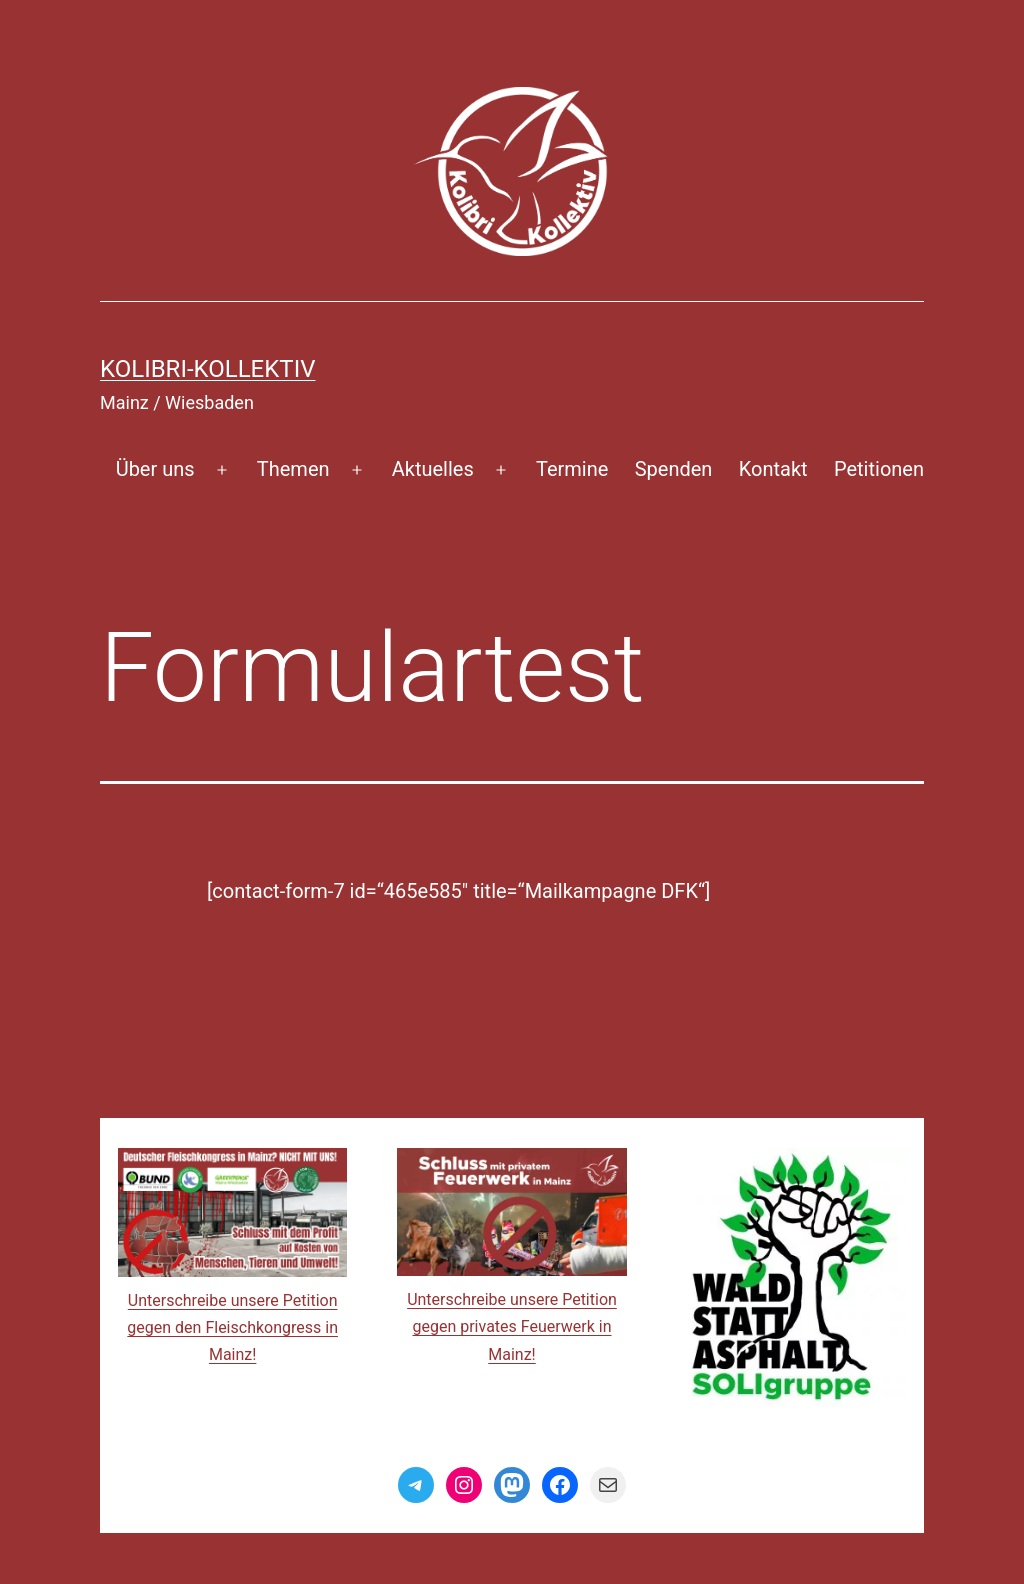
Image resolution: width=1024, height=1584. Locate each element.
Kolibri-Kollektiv (207, 369)
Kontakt (773, 469)
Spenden (674, 469)
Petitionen (879, 469)
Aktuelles (433, 469)
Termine (572, 469)
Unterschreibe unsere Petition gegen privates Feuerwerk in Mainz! (512, 1326)
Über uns (155, 469)
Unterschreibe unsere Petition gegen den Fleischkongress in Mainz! (232, 1327)
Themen (293, 469)
